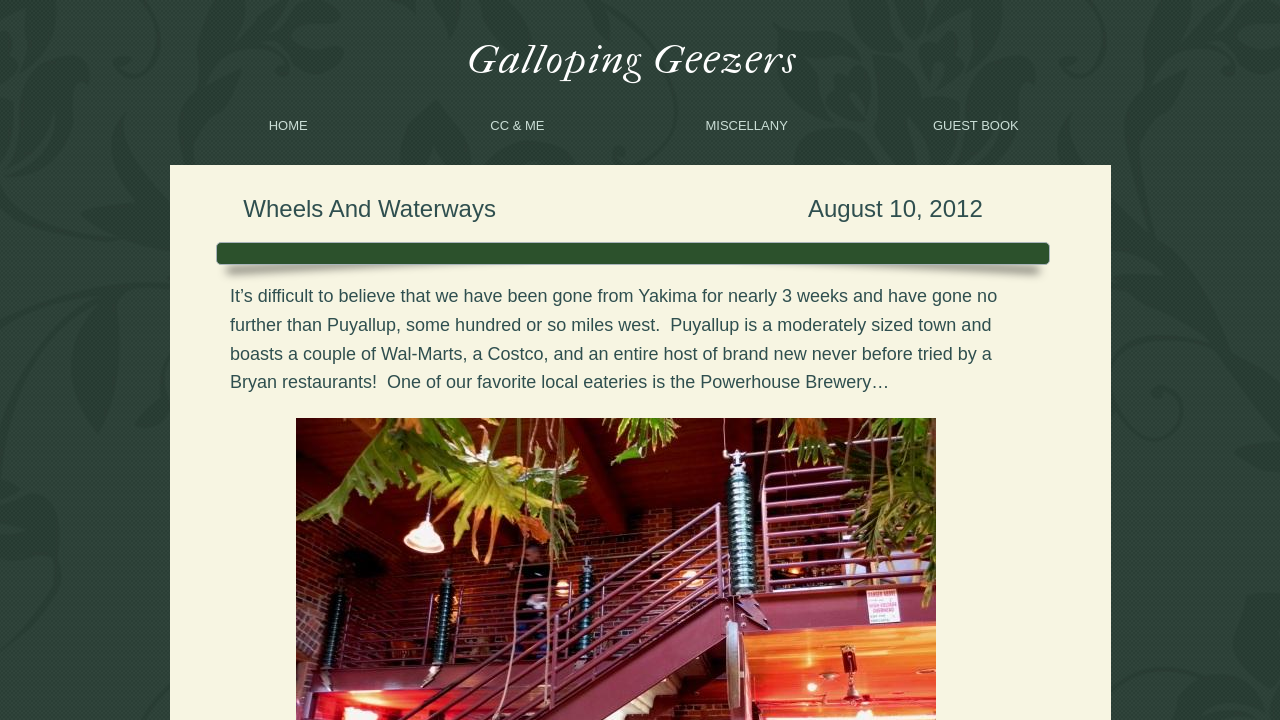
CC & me (517, 125)
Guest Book (976, 125)
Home (288, 125)
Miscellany (746, 125)
